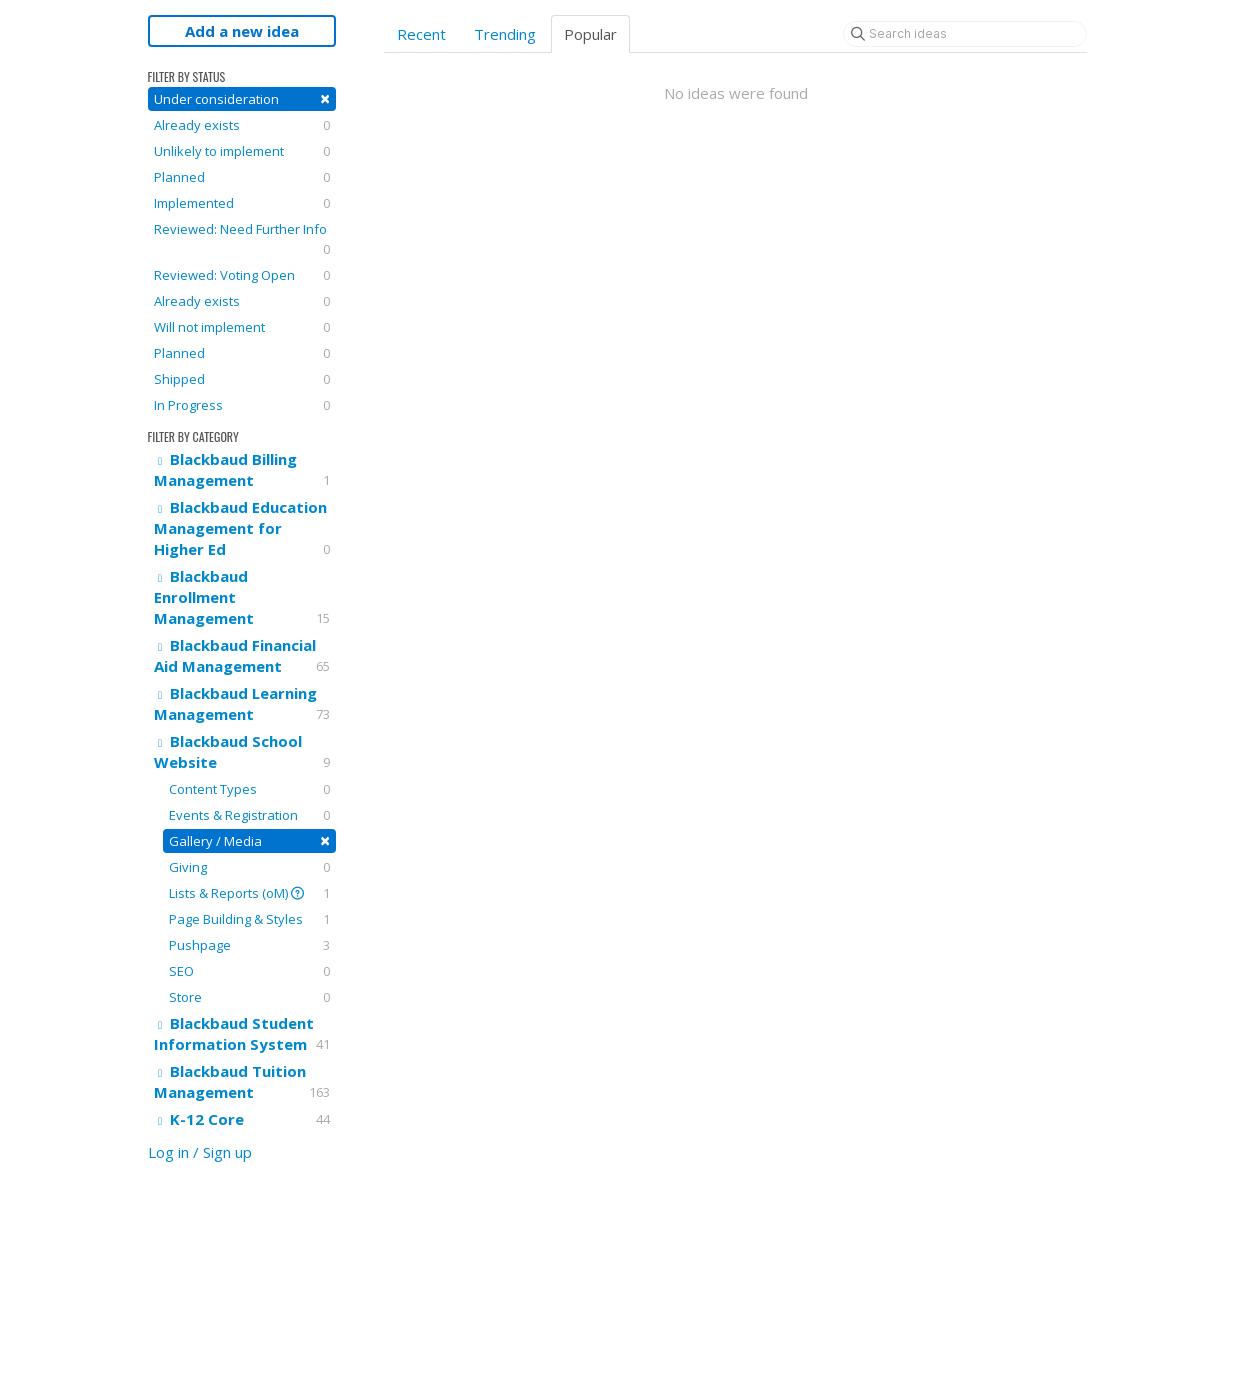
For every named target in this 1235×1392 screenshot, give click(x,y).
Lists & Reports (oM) (249, 893)
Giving (249, 867)
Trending (505, 34)
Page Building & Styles (249, 919)
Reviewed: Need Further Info (242, 239)
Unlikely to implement (242, 151)
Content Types (249, 789)
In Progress (242, 405)
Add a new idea (242, 31)
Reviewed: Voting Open (242, 275)
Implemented (242, 203)
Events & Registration (249, 815)
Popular (590, 34)
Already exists (242, 125)
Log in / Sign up (200, 1152)
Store (249, 997)
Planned (242, 177)
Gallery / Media (249, 840)
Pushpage (249, 945)
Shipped (242, 379)
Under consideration (242, 98)
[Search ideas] (965, 34)
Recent (421, 34)
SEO (249, 971)
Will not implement (242, 327)
